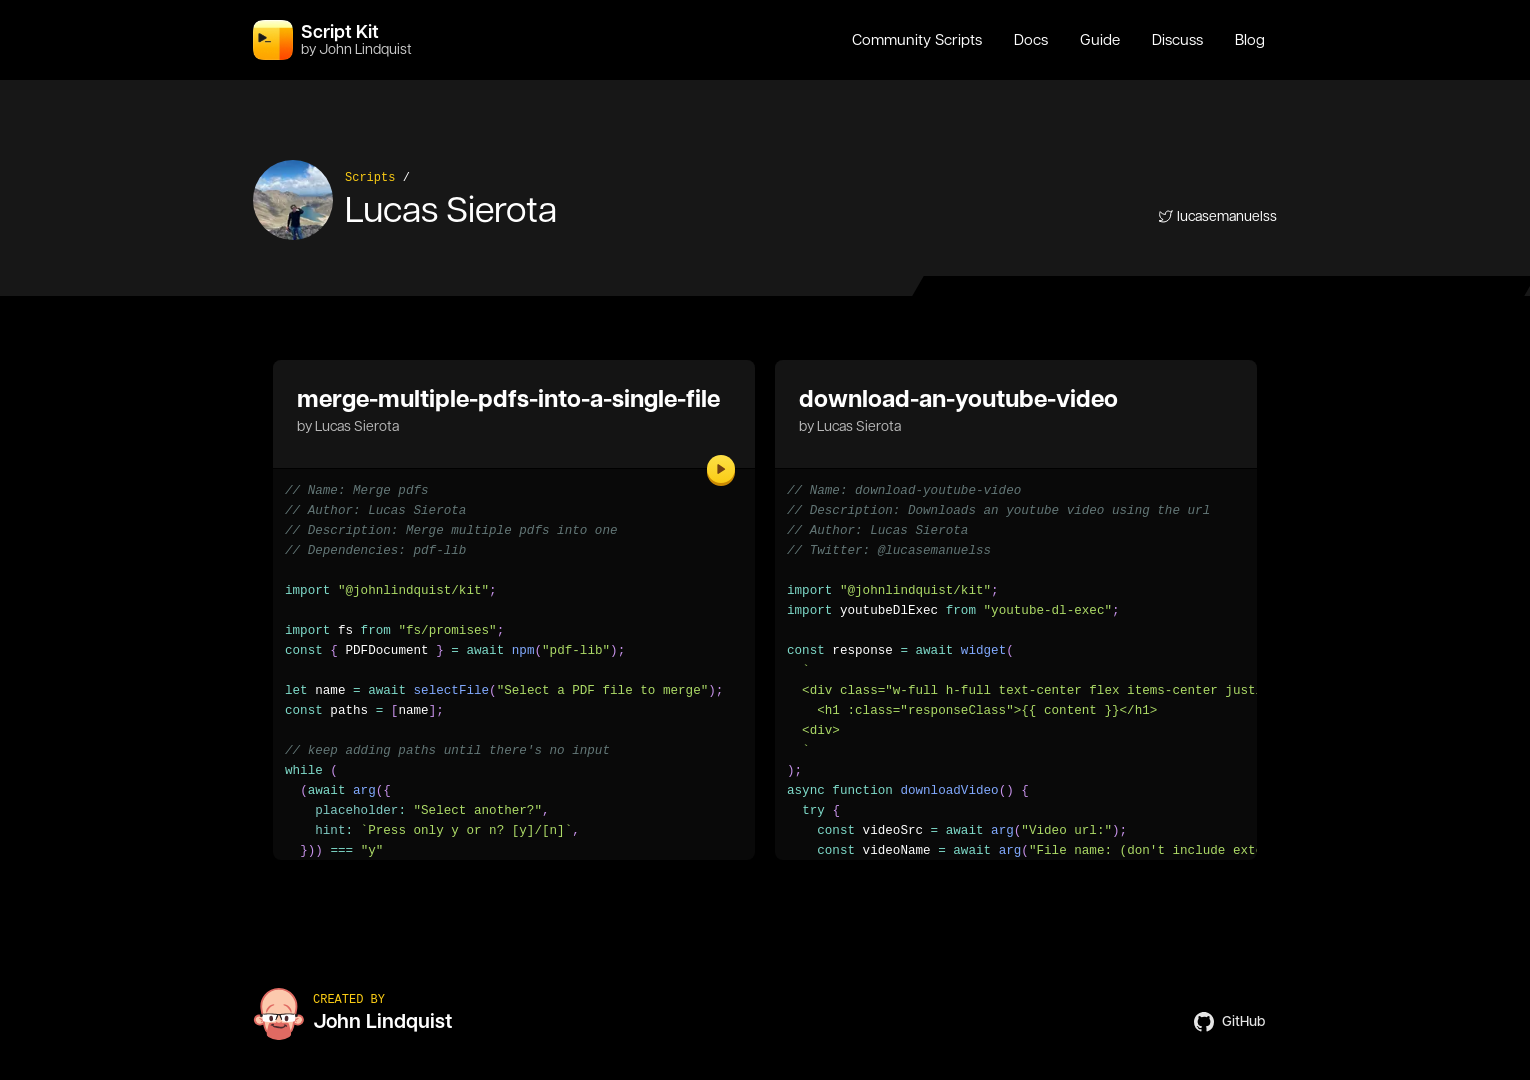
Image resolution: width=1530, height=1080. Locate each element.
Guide (1100, 40)
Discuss (1177, 40)
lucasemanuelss (1217, 216)
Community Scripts (917, 40)
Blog (1250, 40)
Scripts (370, 178)
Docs (1031, 40)
